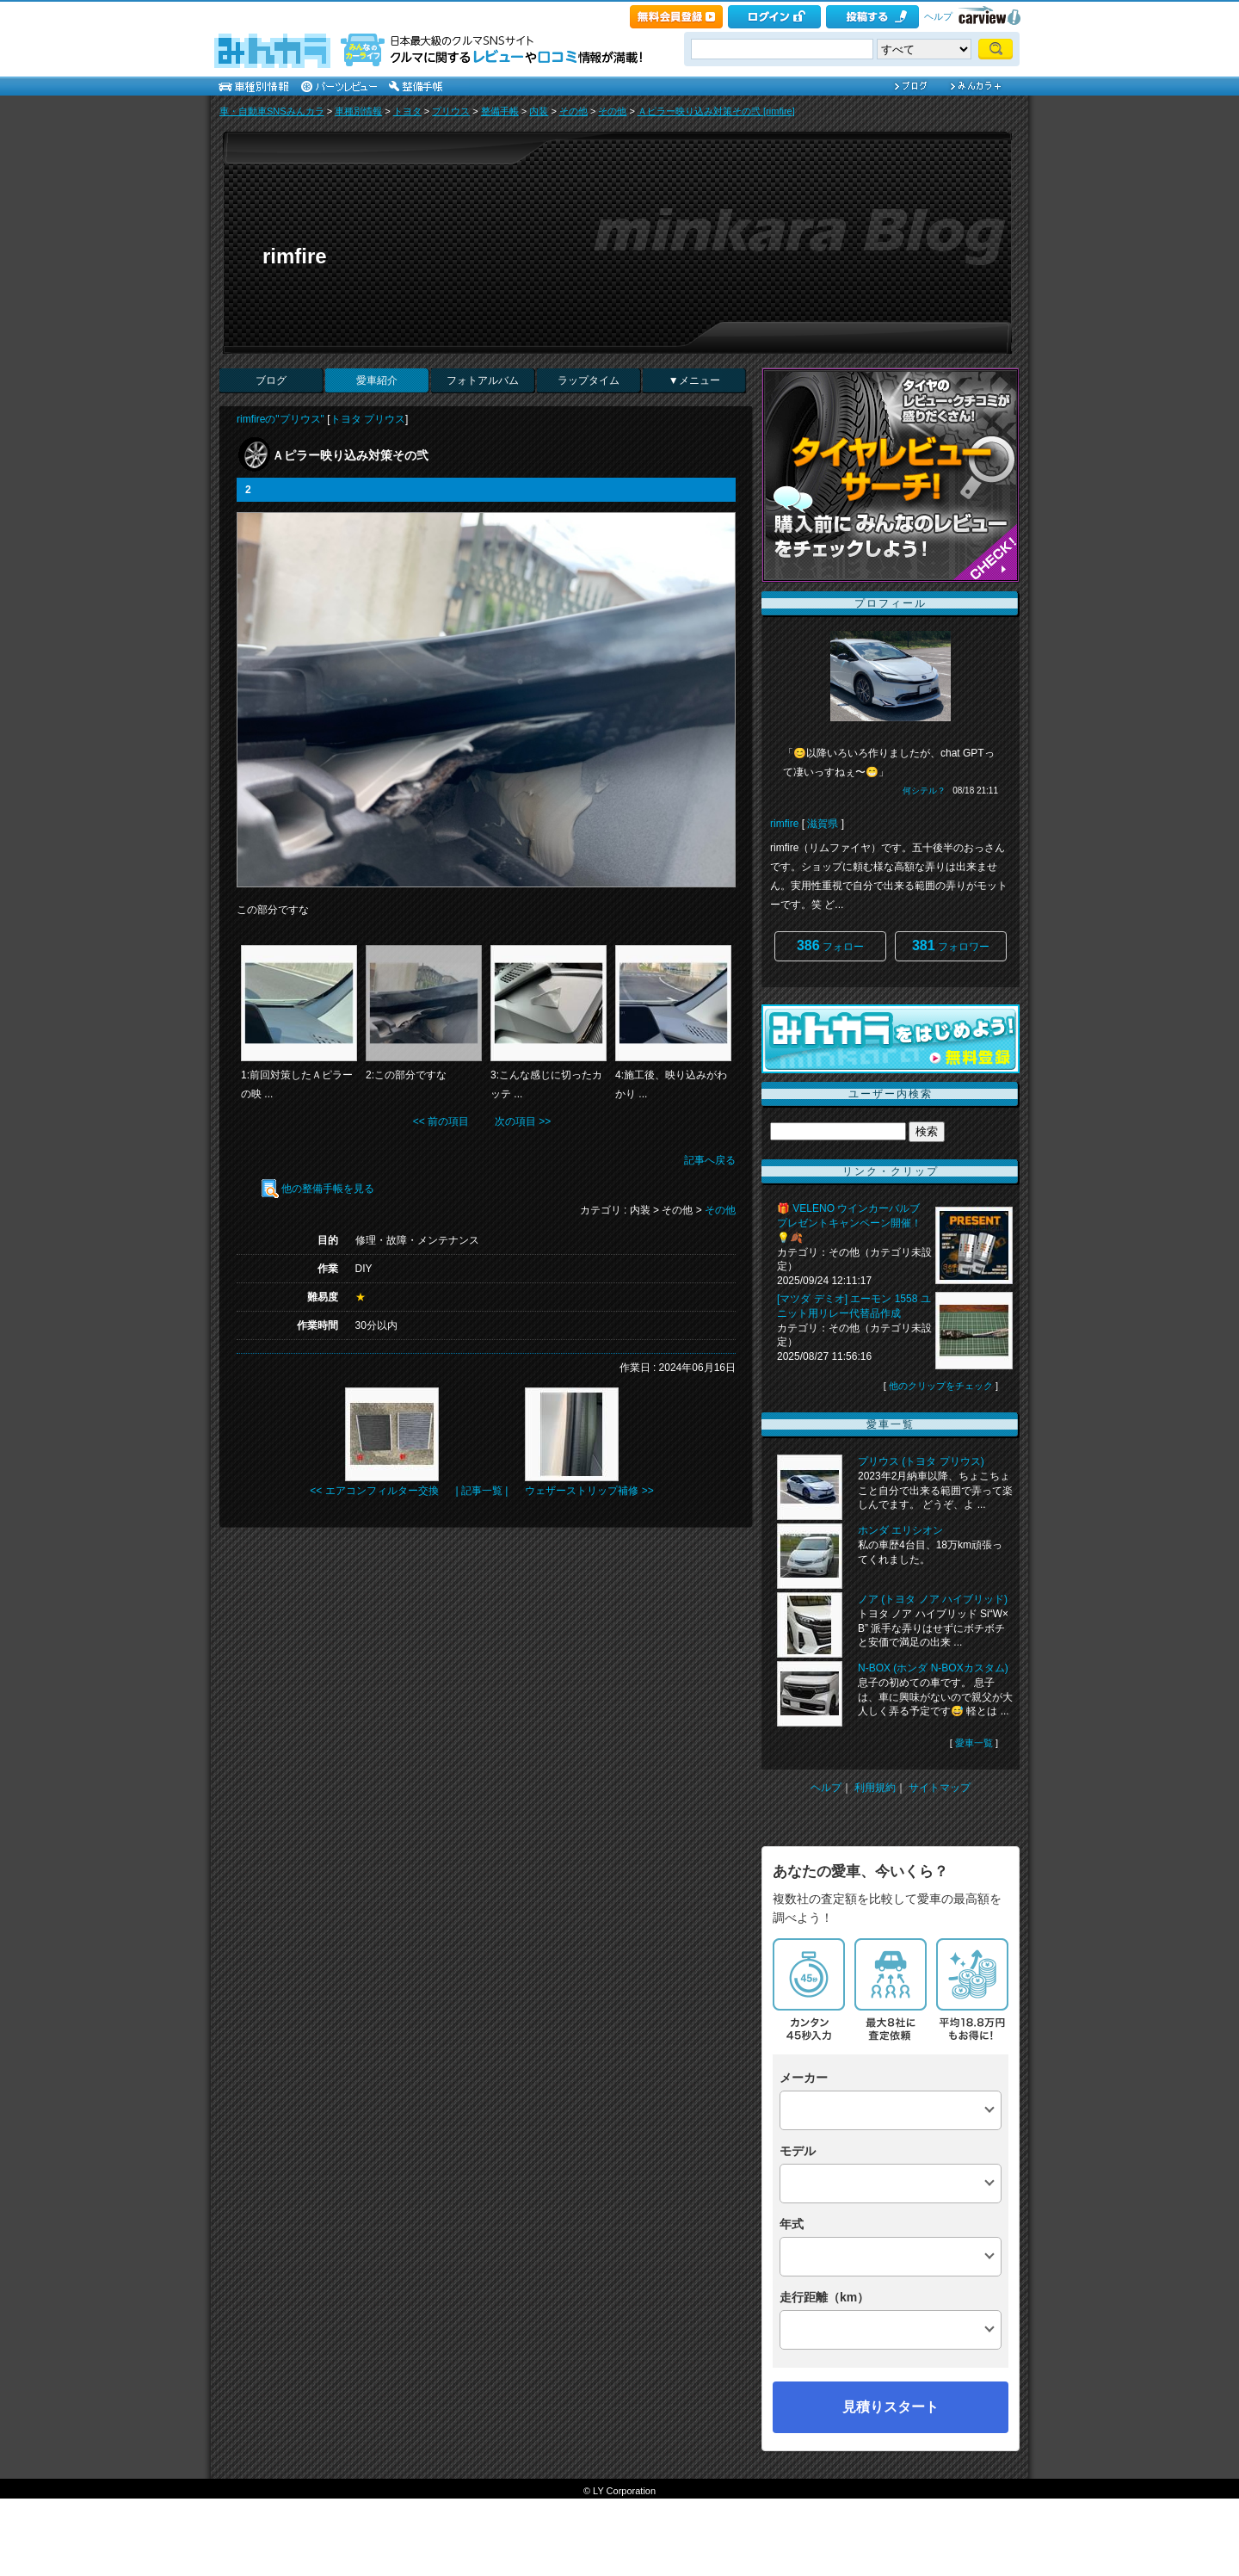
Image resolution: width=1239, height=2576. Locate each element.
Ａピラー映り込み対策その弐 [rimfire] (716, 111)
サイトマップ (940, 1788)
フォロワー (950, 945)
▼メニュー (694, 380)
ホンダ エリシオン (900, 1530)
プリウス (451, 111)
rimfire (294, 256)
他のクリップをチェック (941, 1386)
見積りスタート (890, 2407)
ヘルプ (938, 16)
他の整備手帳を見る (318, 1189)
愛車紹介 (377, 380)
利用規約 (875, 1788)
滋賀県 (822, 824)
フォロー (830, 945)
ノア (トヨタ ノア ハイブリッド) (933, 1599)
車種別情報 (358, 111)
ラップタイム (589, 380)
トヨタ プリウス (367, 419)
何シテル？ (924, 790)
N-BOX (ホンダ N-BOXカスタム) (933, 1668)
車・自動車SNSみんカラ (271, 111)
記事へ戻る (710, 1160)
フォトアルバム (483, 380)
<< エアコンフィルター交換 (374, 1491)
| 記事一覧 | (482, 1491)
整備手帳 (500, 111)
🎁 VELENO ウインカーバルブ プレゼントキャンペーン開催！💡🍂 (849, 1223)
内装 (538, 111)
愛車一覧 (974, 1743)
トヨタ (407, 111)
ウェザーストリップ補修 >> (589, 1491)
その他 (573, 111)
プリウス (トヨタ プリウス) (921, 1461)
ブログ (271, 380)
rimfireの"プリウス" (280, 419)
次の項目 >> (523, 1121)
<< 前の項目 (441, 1121)
